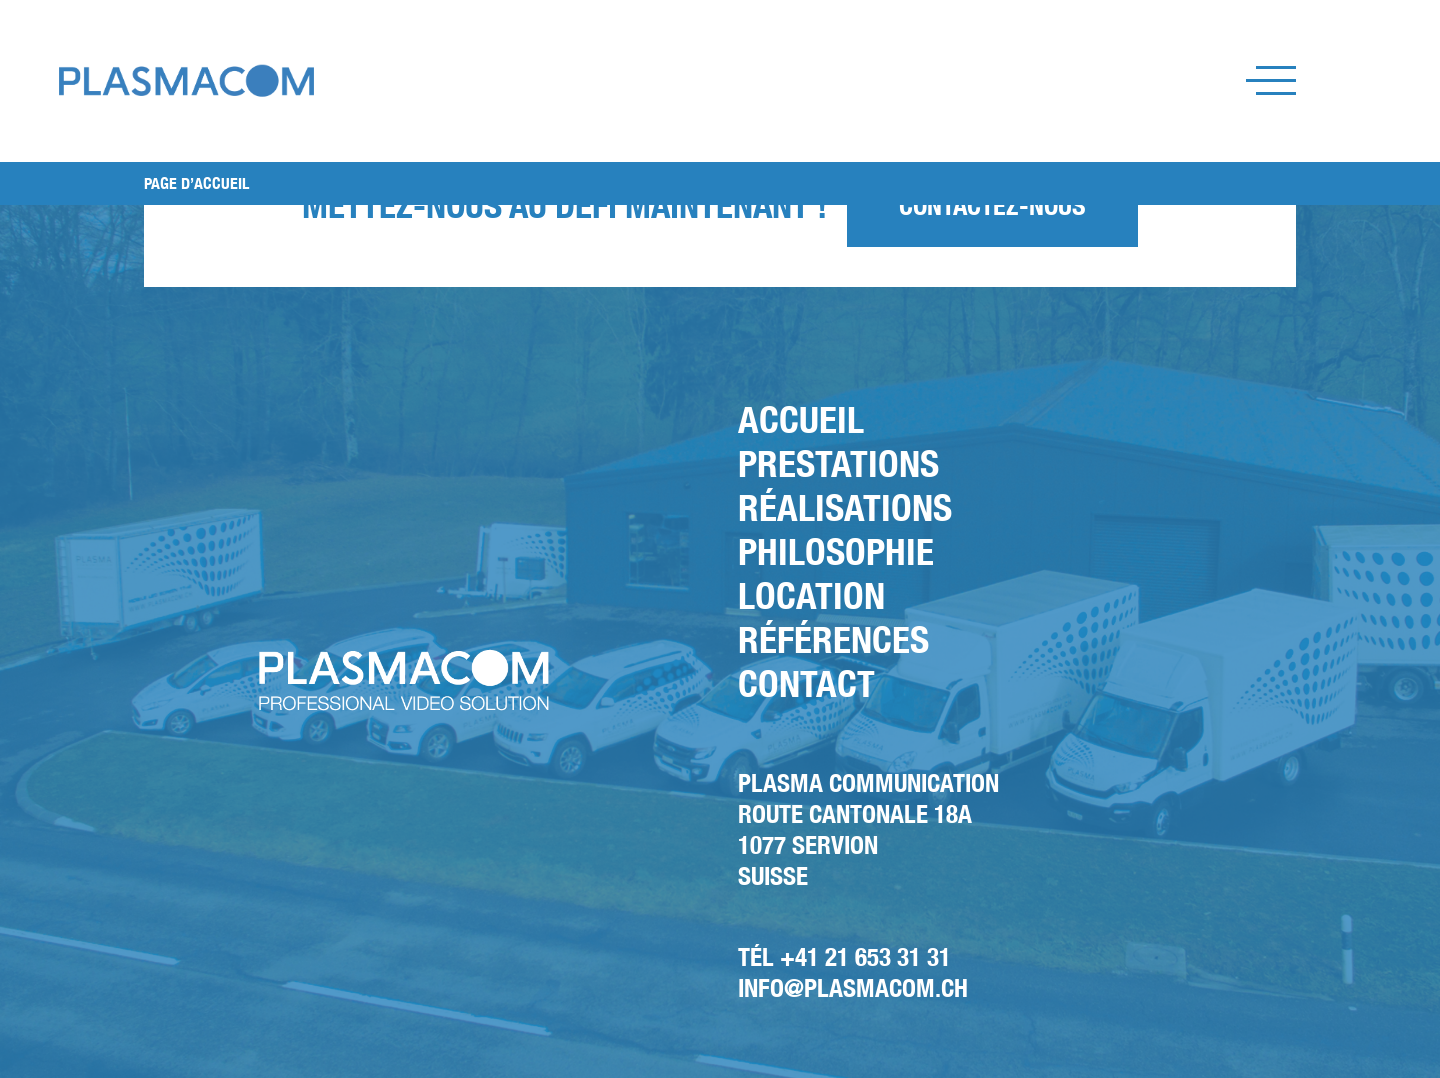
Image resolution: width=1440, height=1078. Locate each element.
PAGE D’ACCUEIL (196, 183)
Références (833, 639)
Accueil (801, 419)
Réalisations (845, 507)
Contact (806, 683)
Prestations (838, 463)
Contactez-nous (992, 205)
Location (811, 595)
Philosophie (836, 551)
